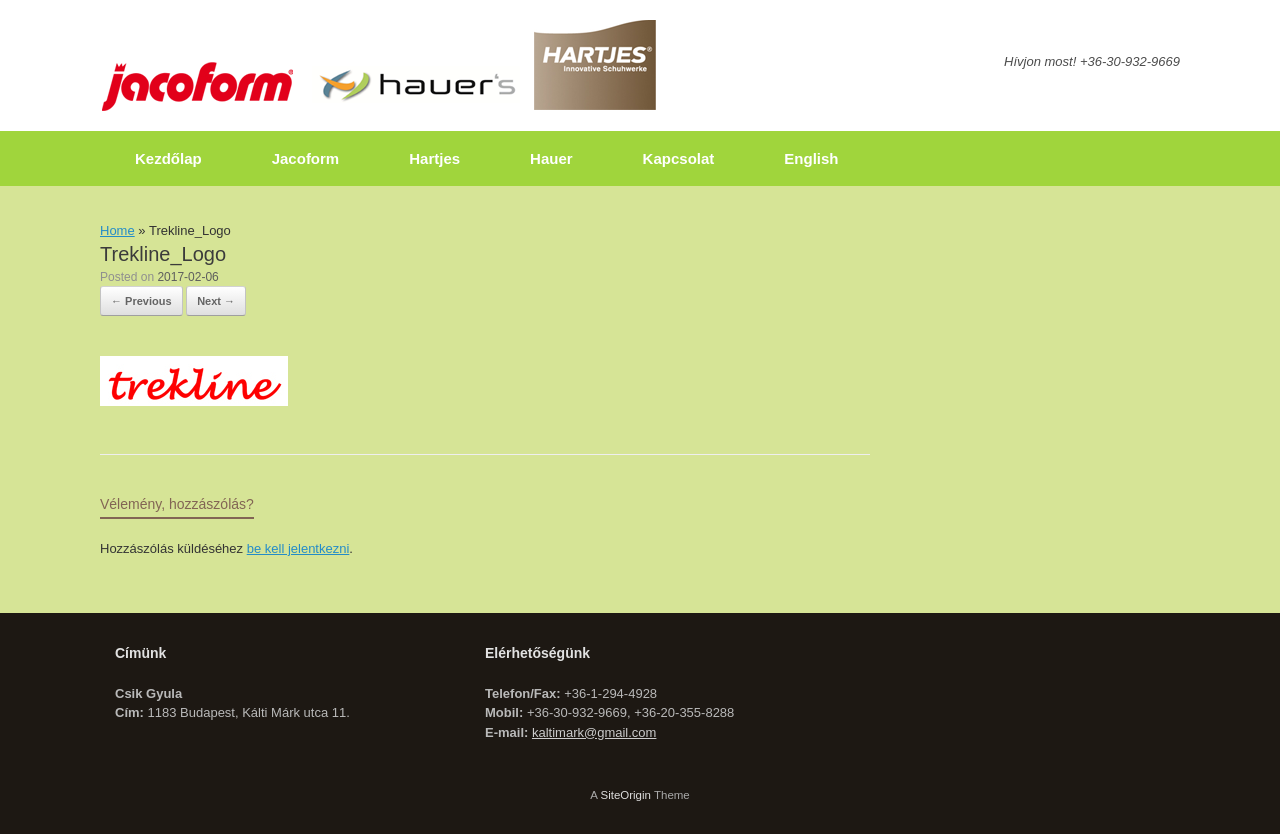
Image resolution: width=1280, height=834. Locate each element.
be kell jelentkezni (298, 548)
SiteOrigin (625, 795)
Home (117, 230)
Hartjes (434, 158)
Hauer (551, 158)
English (811, 158)
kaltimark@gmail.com (594, 732)
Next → (216, 301)
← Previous (141, 301)
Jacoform (306, 158)
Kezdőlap (168, 158)
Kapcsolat (679, 158)
